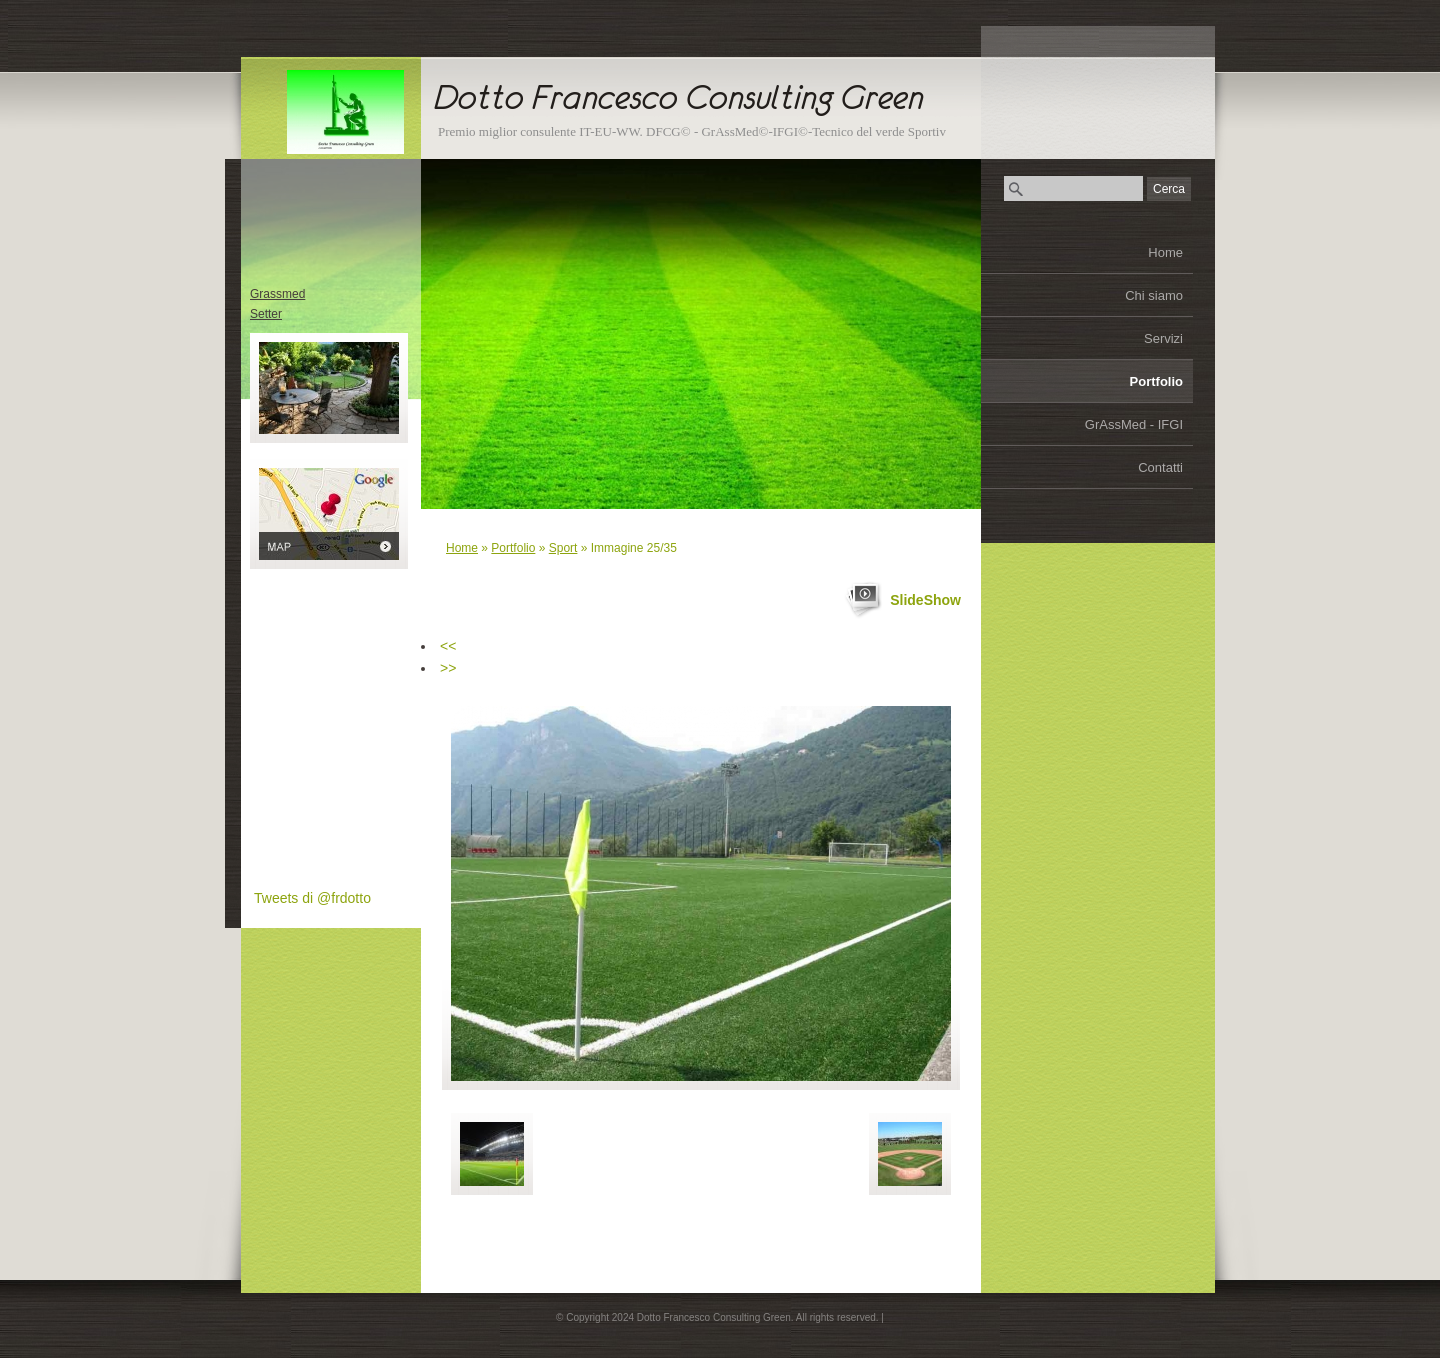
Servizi (1163, 338)
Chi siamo (1154, 295)
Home (1165, 252)
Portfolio (1156, 381)
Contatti (1160, 467)
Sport (563, 548)
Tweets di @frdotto (312, 898)
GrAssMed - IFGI (1134, 424)
